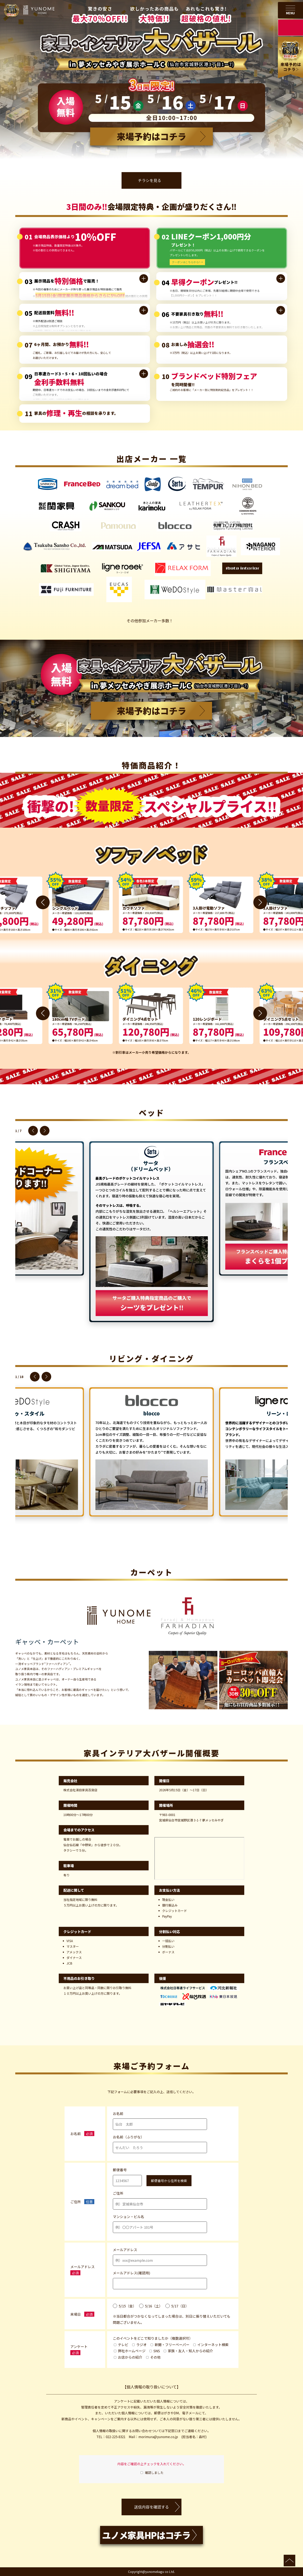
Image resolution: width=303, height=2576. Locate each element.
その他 (153, 2357)
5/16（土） (154, 2305)
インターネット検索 (211, 2344)
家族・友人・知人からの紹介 (188, 2350)
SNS (154, 2350)
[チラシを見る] (290, 27)
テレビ (121, 2344)
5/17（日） (180, 2305)
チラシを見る (153, 180)
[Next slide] (260, 902)
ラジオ (139, 2344)
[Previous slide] (43, 902)
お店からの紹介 (128, 2357)
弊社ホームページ (130, 2350)
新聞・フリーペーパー (169, 2344)
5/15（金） (127, 2305)
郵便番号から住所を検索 (169, 2180)
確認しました (151, 2472)
